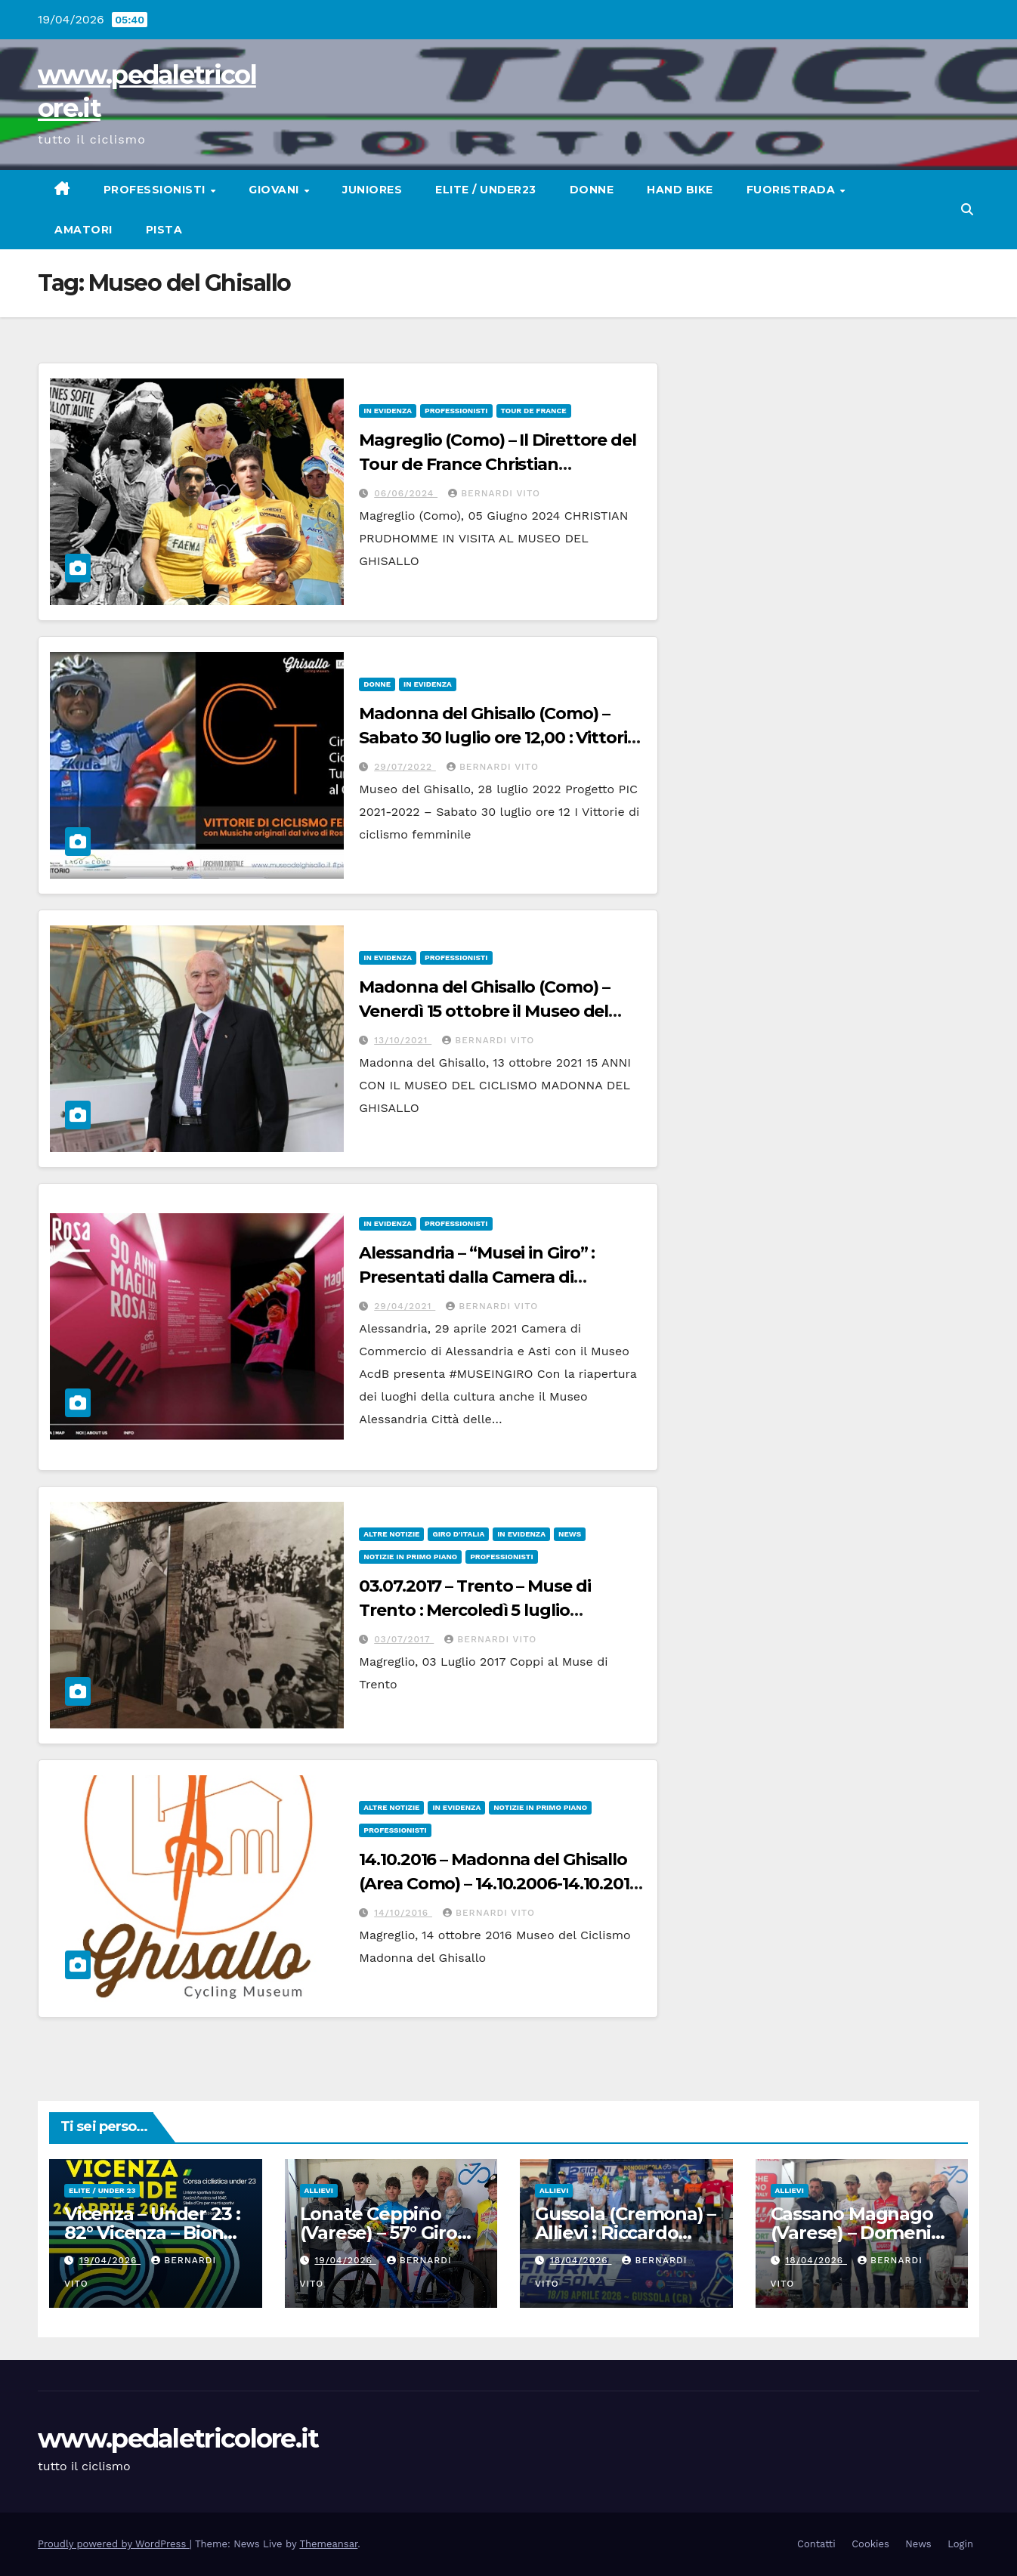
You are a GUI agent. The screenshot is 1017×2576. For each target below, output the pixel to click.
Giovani (275, 189)
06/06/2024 (405, 493)
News (569, 1534)
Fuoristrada (793, 189)
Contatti (816, 2544)
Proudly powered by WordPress (114, 2544)
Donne (592, 189)
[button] (967, 209)
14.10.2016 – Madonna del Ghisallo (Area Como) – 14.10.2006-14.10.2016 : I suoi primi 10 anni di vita (499, 1883)
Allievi (318, 2190)
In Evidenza (387, 410)
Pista (164, 229)
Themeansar (328, 2544)
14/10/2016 (403, 1912)
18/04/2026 (581, 2260)
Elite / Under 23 (102, 2190)
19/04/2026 (110, 2260)
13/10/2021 (402, 1040)
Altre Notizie (391, 1534)
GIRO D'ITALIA (458, 1534)
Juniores (372, 189)
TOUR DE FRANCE (534, 410)
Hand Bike (680, 189)
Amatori (83, 229)
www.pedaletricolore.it (178, 2438)
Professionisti (156, 189)
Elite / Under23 (485, 189)
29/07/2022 (405, 766)
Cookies (870, 2544)
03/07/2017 (404, 1639)
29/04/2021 (404, 1306)
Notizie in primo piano (410, 1556)
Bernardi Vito (494, 493)
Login (960, 2544)
